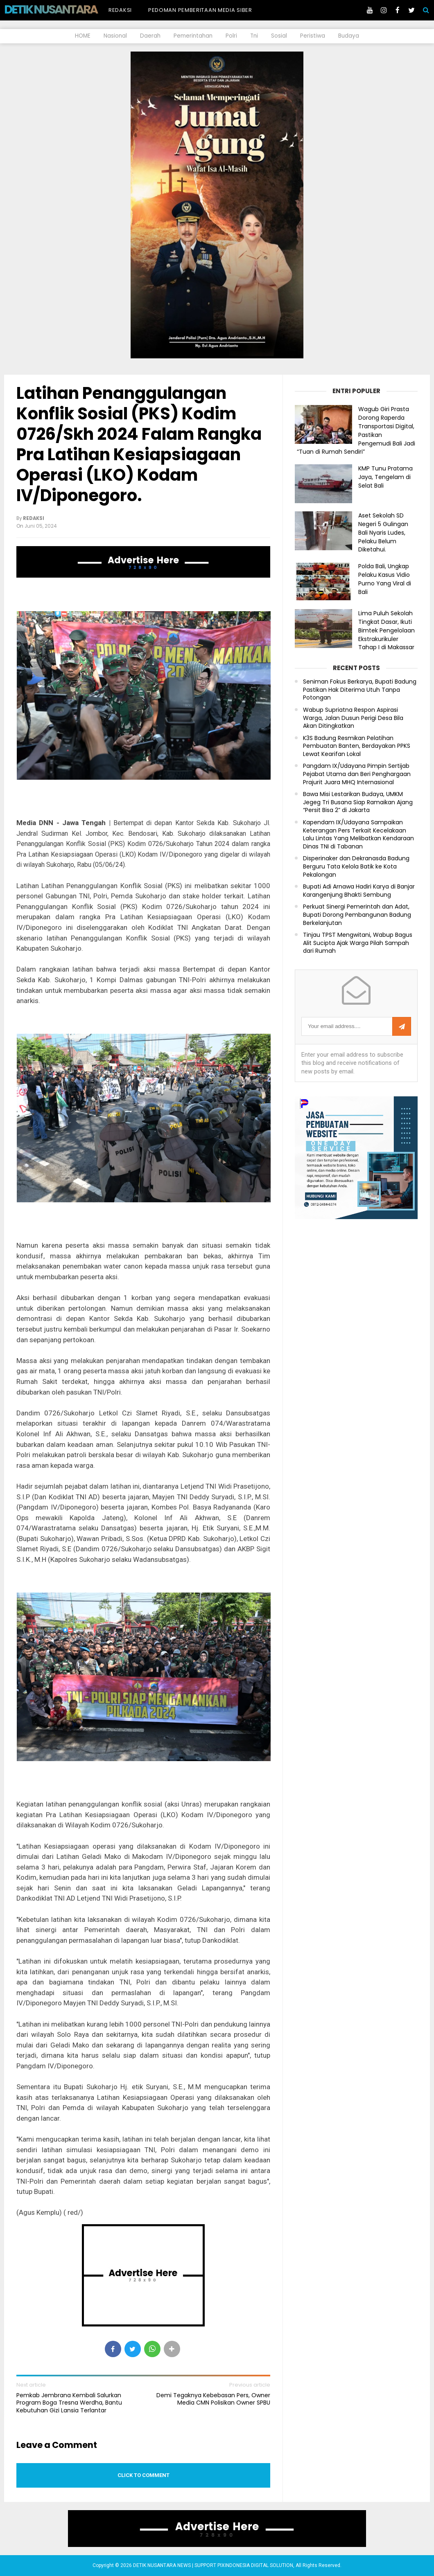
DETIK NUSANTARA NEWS (66, 9)
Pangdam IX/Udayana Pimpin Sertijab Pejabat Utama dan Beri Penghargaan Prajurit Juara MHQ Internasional (357, 774)
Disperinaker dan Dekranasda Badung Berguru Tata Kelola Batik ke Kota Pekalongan (356, 866)
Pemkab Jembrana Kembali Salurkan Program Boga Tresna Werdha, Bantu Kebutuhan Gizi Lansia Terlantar (69, 2403)
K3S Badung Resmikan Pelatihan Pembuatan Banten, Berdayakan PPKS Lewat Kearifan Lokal (356, 746)
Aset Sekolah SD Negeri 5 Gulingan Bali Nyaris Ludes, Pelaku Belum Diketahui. (383, 532)
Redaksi (120, 10)
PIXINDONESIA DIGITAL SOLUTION (255, 2565)
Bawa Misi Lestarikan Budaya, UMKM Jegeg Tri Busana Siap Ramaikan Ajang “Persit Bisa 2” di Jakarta (358, 802)
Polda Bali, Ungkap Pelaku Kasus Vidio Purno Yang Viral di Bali (384, 579)
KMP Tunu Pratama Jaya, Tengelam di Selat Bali (385, 477)
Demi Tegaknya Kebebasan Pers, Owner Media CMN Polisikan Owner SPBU (213, 2399)
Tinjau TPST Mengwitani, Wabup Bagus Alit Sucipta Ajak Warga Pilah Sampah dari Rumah (357, 943)
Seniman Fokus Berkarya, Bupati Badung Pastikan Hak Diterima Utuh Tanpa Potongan (359, 690)
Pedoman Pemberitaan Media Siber (200, 10)
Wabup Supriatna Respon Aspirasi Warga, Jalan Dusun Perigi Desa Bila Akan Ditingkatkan (353, 718)
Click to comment (144, 2475)
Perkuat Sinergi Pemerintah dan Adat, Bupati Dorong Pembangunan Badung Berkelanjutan (357, 915)
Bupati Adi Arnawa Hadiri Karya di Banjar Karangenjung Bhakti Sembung (359, 891)
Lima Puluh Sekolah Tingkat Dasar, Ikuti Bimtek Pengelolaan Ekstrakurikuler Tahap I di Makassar (386, 630)
